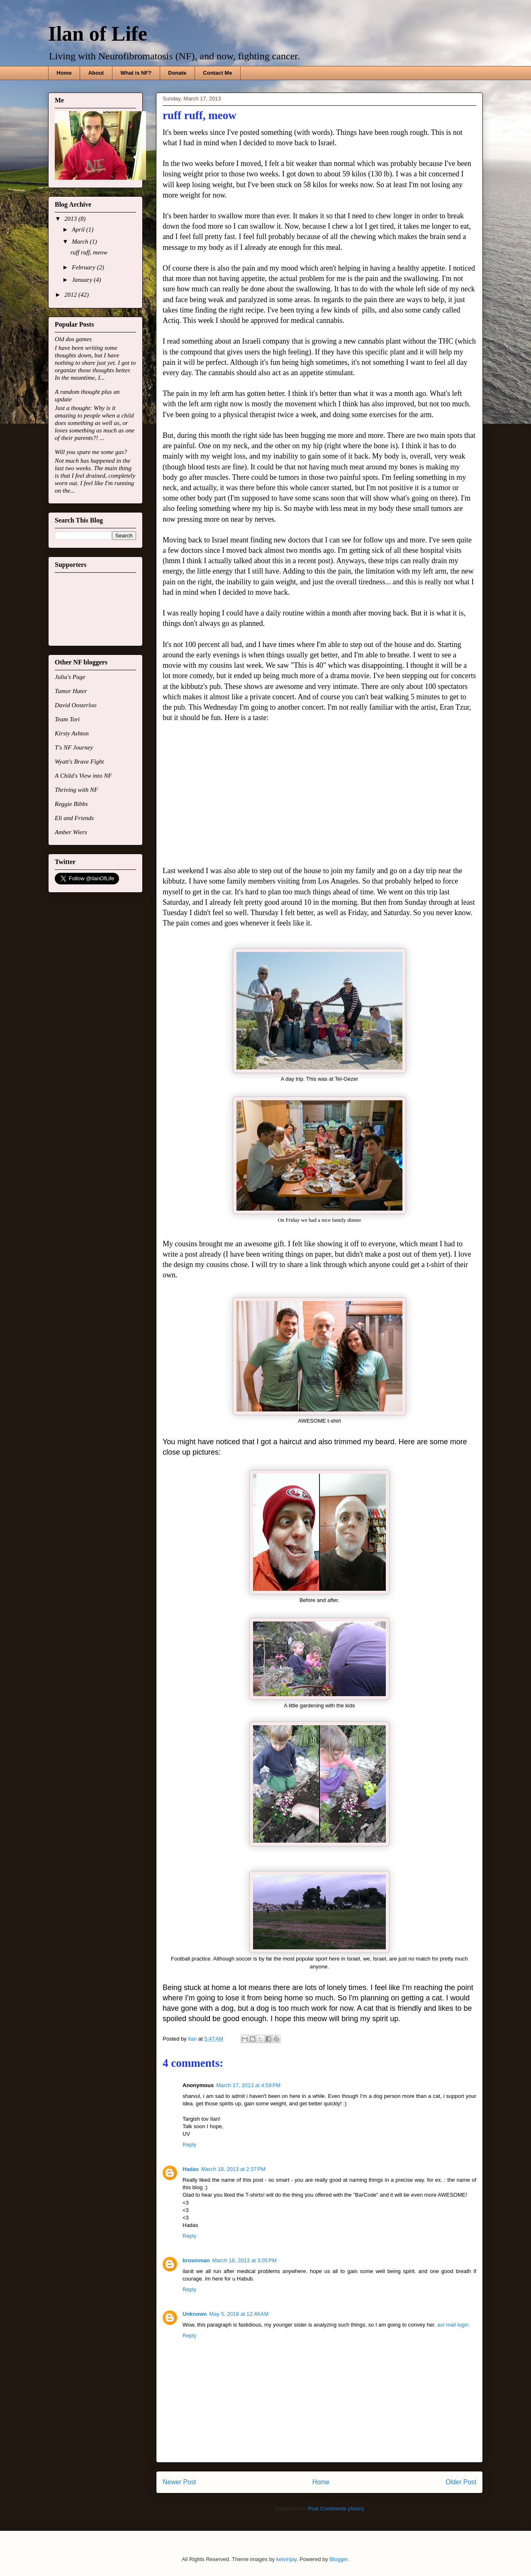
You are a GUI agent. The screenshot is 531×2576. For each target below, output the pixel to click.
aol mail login (453, 2325)
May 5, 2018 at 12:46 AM (239, 2314)
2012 (71, 294)
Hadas (191, 2169)
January (83, 279)
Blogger (338, 2559)
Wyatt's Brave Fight (79, 761)
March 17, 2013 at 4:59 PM (248, 2085)
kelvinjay (286, 2559)
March (81, 241)
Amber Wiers (71, 832)
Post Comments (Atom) (336, 2508)
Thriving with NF (76, 789)
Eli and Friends (74, 818)
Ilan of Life (97, 33)
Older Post (461, 2482)
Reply (189, 2144)
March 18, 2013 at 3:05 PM (244, 2260)
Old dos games (73, 339)
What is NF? (135, 73)
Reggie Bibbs (71, 804)
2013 (71, 218)
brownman (196, 2260)
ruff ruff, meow (89, 252)
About (96, 73)
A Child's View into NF (83, 775)
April (79, 229)
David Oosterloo (75, 705)
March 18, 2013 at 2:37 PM (233, 2169)
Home (64, 73)
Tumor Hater (71, 691)
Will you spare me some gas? (91, 452)
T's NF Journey (74, 747)
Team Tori (67, 719)
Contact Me (217, 73)
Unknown (195, 2314)
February (84, 267)
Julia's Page (70, 677)
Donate (177, 73)
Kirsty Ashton (72, 733)
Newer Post (179, 2482)
